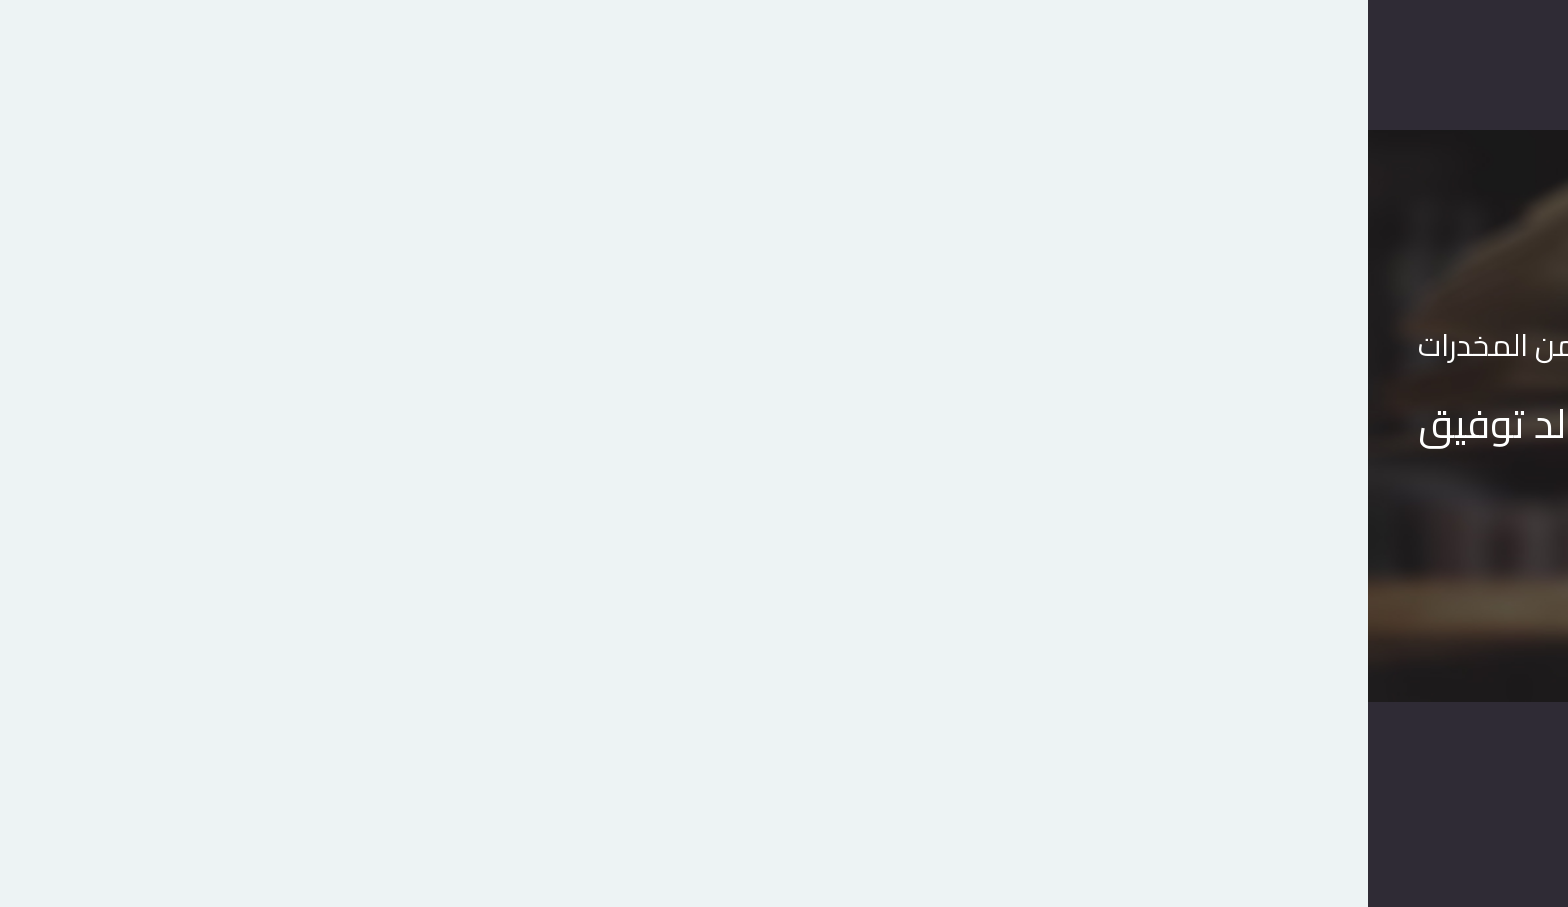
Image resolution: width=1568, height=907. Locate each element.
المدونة (655, 64)
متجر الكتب (863, 64)
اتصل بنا (752, 64)
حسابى (564, 64)
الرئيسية (976, 64)
